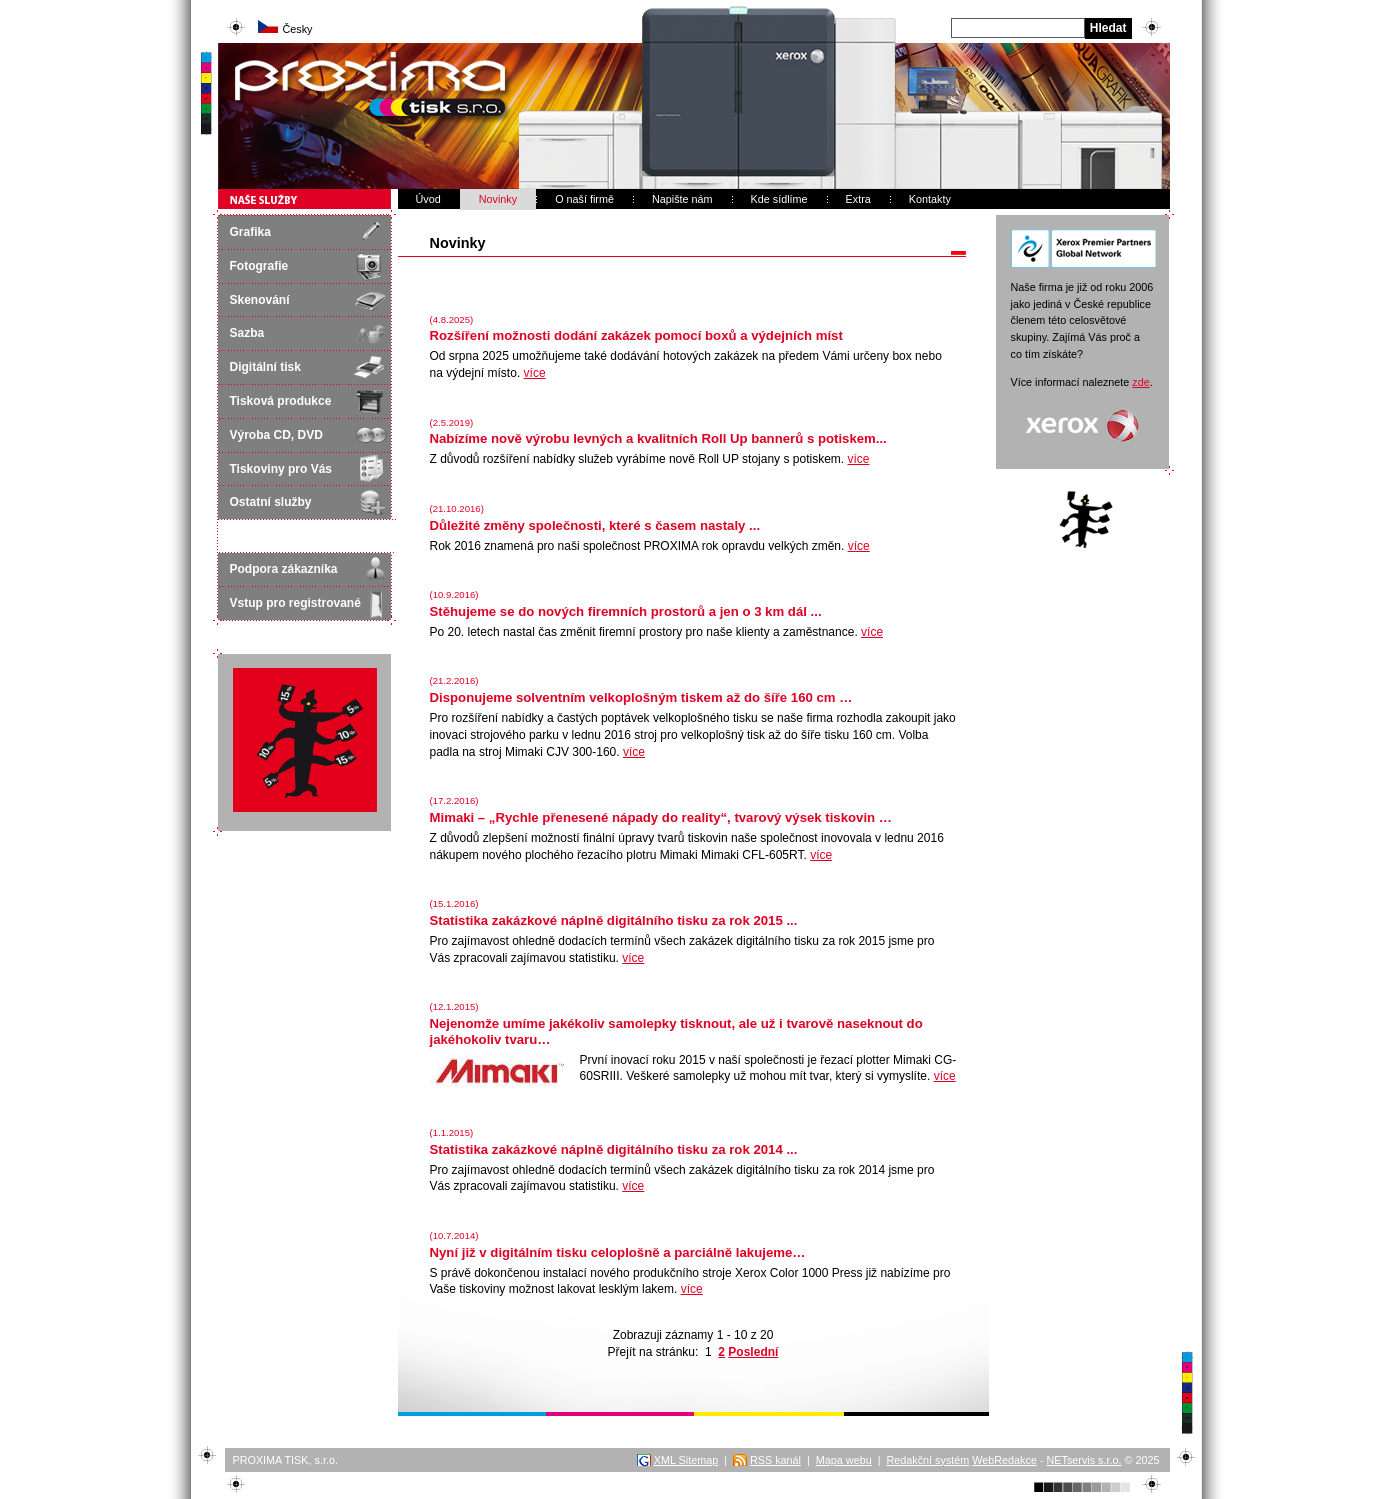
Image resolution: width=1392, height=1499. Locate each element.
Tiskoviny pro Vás (281, 469)
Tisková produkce (281, 401)
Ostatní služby (271, 502)
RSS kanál (775, 1460)
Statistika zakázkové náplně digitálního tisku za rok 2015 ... (614, 920)
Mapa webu (844, 1460)
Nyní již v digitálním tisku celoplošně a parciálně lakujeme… (618, 1252)
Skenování (260, 300)
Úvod (428, 199)
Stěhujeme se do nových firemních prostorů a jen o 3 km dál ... (626, 611)
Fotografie (259, 266)
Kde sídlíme (779, 199)
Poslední (753, 1352)
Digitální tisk (265, 367)
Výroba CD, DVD (276, 435)
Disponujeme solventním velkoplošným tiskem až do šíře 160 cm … (641, 697)
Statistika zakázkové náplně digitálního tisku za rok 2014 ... (614, 1149)
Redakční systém (927, 1460)
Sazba (247, 333)
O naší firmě (584, 199)
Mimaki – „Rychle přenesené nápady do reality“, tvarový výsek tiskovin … (661, 817)
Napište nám (682, 199)
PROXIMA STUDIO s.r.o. (299, 52)
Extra (858, 199)
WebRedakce (1004, 1460)
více (535, 373)
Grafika (250, 232)
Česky (298, 29)
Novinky (498, 199)
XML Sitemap (686, 1460)
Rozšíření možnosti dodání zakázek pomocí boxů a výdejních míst (636, 335)
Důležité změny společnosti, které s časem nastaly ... (595, 525)
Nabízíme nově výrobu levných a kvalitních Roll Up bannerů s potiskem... (658, 438)
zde (1140, 382)
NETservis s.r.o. (1084, 1460)
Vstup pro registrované (295, 603)
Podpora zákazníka (284, 569)
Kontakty (930, 199)
